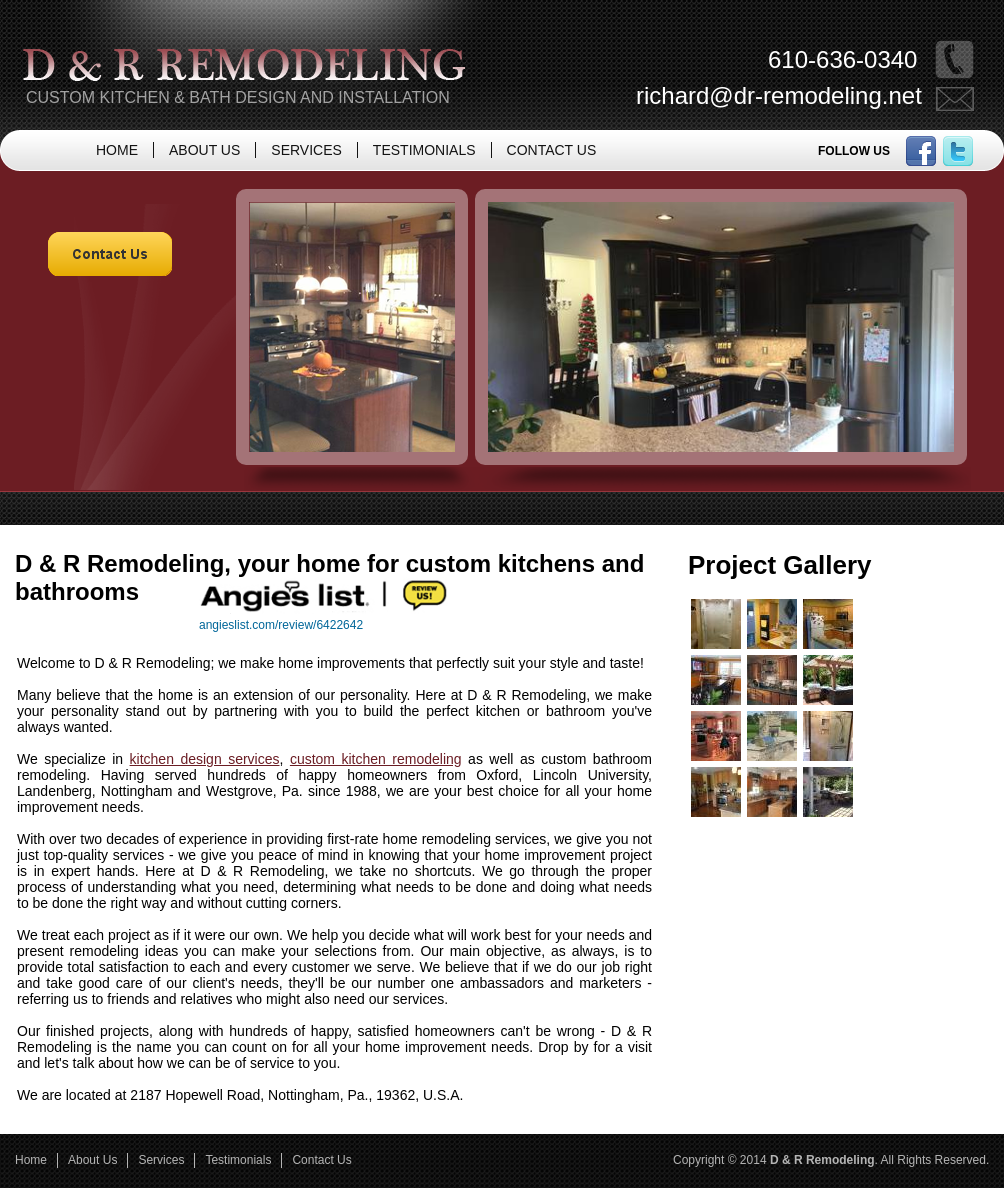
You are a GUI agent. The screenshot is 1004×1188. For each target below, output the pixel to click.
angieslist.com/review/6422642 (281, 625)
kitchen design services (205, 759)
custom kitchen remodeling (376, 759)
